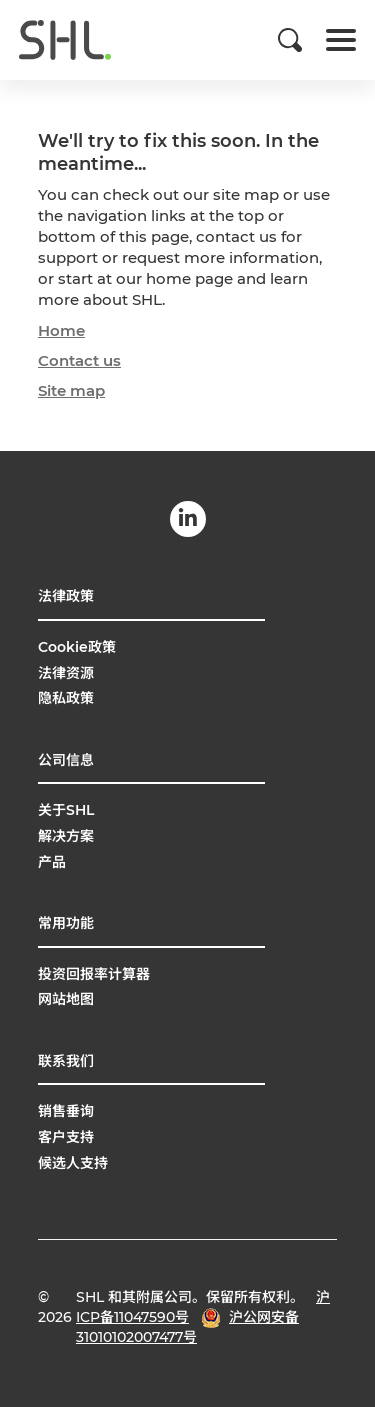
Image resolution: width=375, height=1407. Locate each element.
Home (61, 330)
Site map (71, 390)
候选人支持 (73, 1163)
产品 (52, 862)
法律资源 (66, 673)
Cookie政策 (77, 647)
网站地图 (66, 999)
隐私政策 (66, 698)
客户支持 (66, 1137)
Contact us (79, 360)
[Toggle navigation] (341, 40)
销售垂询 (66, 1111)
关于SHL (66, 810)
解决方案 (66, 836)
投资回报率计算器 (94, 974)
